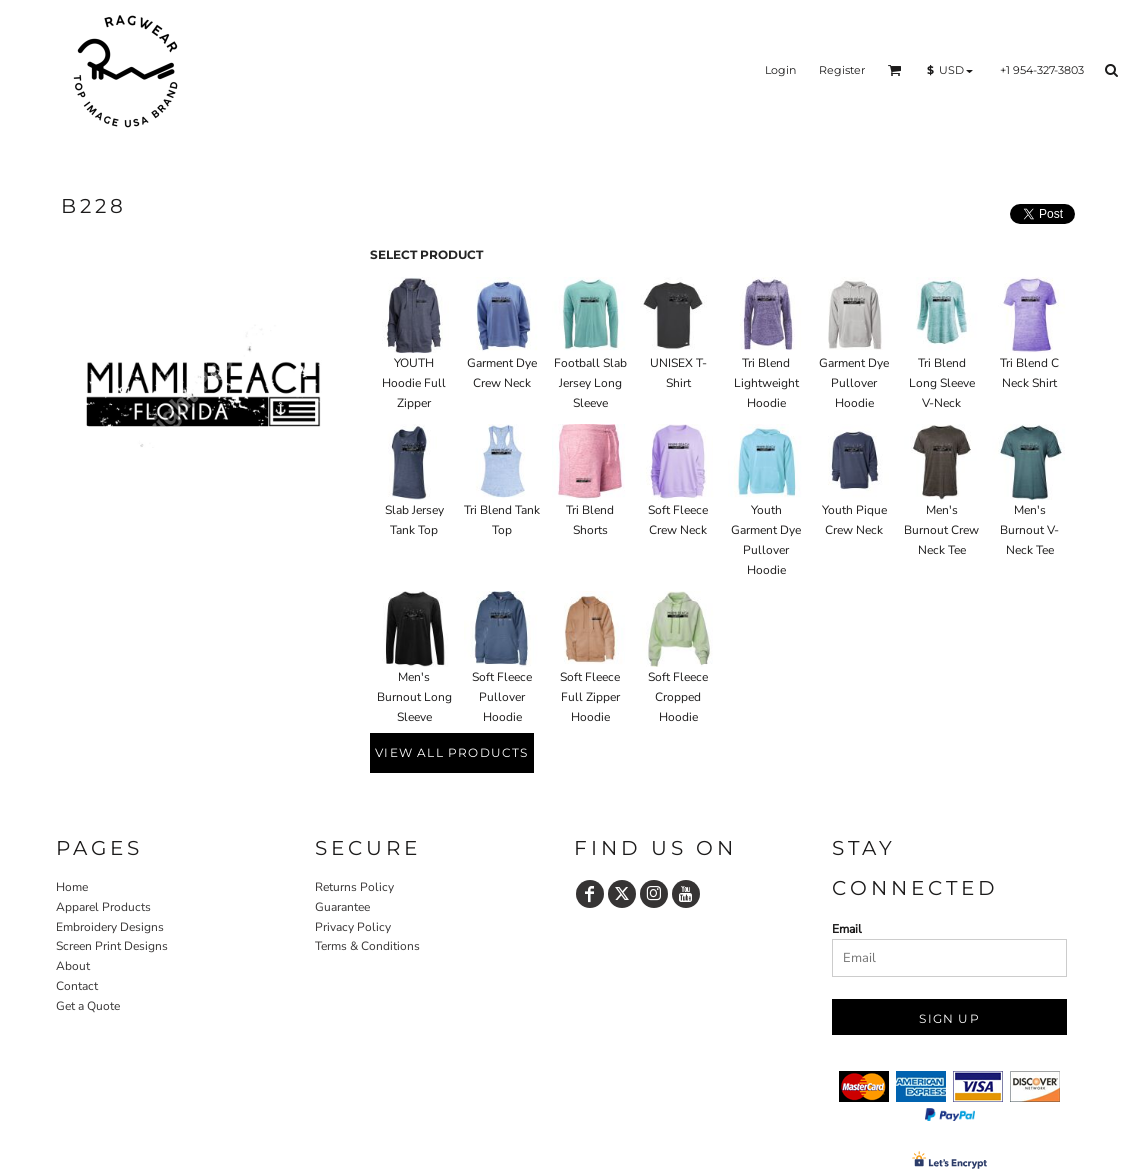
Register (842, 70)
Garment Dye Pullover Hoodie (854, 383)
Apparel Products (103, 907)
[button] (895, 70)
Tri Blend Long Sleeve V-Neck (942, 383)
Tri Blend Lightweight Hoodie (766, 383)
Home (72, 887)
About (73, 966)
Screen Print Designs (112, 946)
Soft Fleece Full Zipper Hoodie (590, 697)
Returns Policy (354, 887)
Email (847, 929)
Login (780, 70)
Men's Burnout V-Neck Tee (1029, 530)
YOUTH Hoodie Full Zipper (414, 383)
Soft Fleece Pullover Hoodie (502, 697)
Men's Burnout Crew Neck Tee (941, 530)
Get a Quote (88, 1006)
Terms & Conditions (367, 946)
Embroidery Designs (110, 927)
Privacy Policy (353, 927)
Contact (77, 986)
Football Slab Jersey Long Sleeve (590, 383)
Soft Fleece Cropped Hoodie (678, 697)
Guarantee (342, 907)
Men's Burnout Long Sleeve (414, 697)
